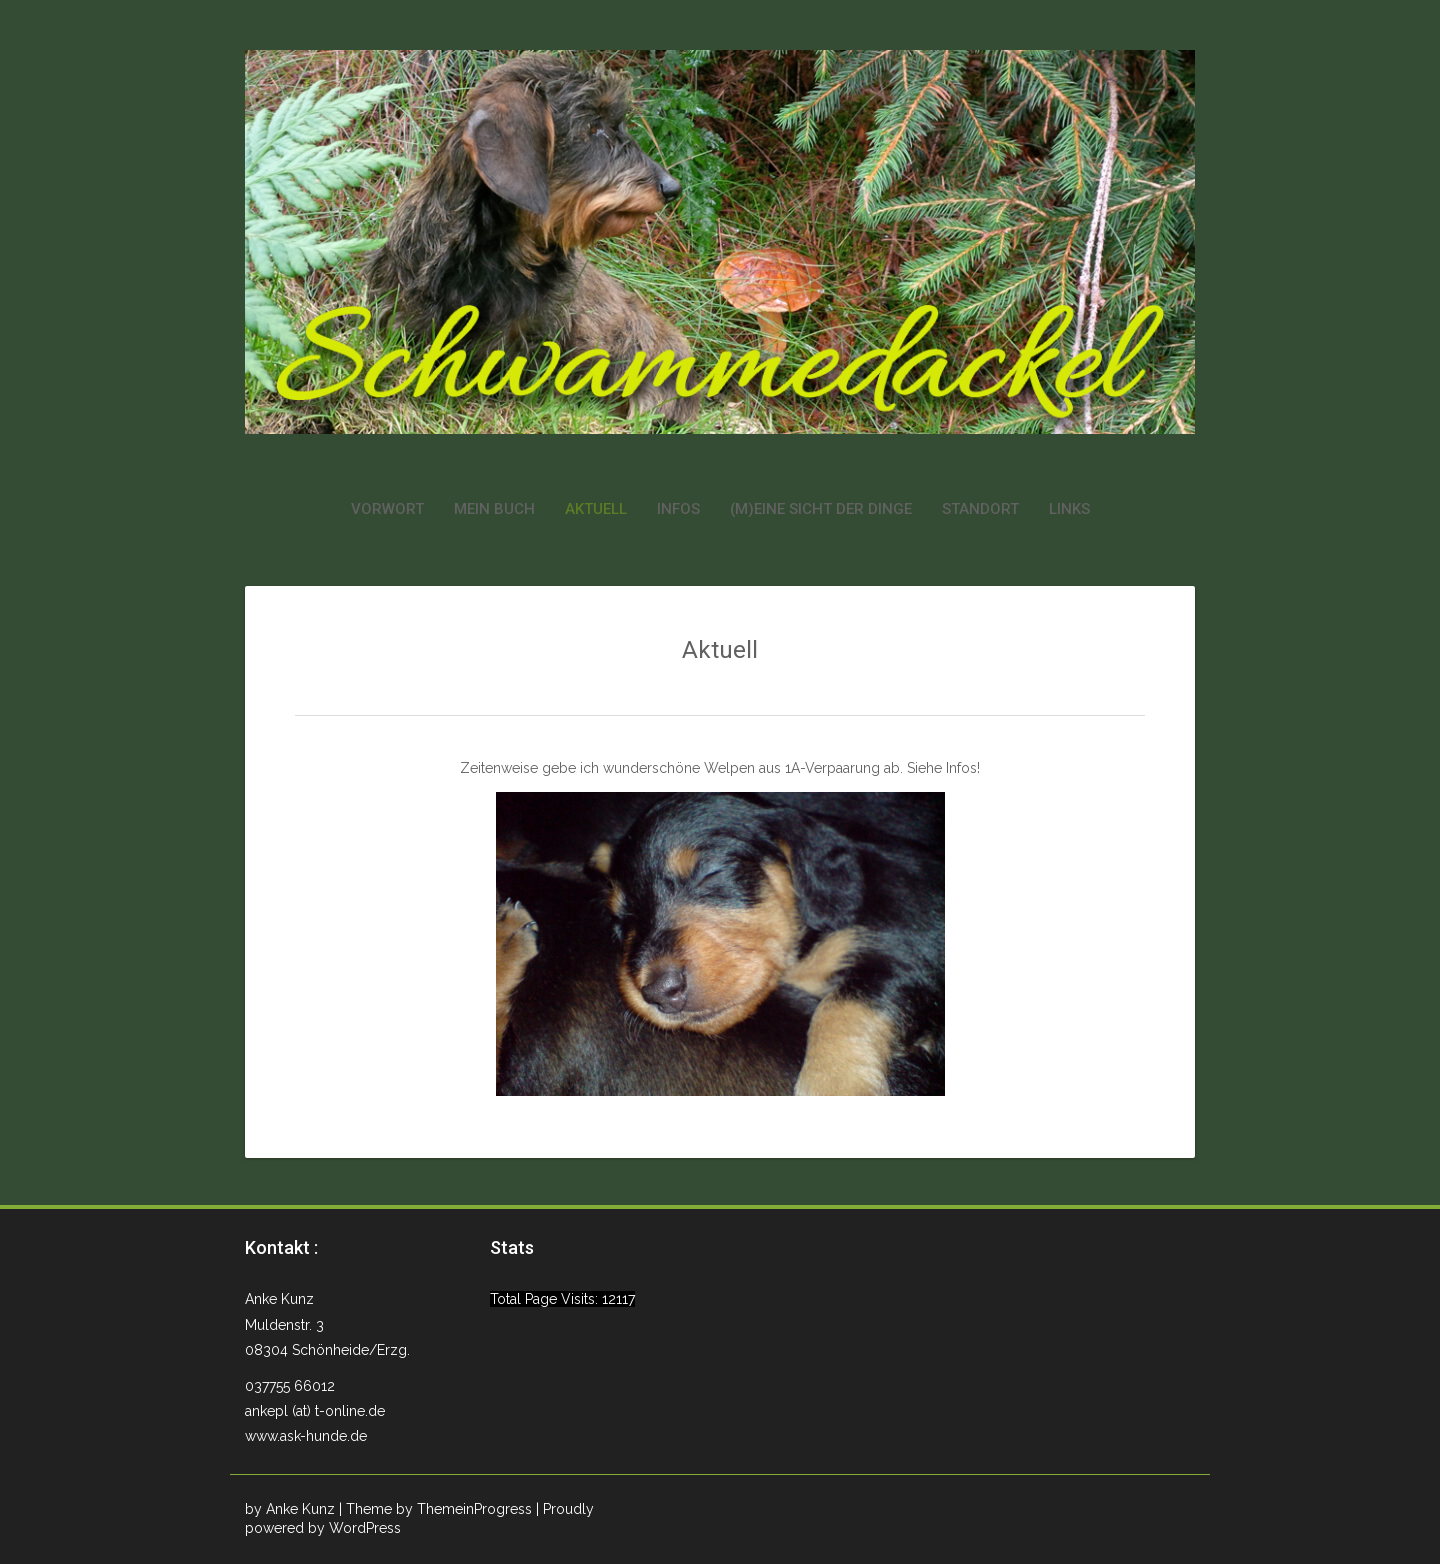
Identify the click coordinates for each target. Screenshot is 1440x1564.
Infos (678, 509)
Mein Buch (494, 509)
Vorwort (387, 509)
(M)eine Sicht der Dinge (821, 509)
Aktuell (596, 509)
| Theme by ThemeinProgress (435, 1509)
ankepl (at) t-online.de (315, 1411)
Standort (980, 509)
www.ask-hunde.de (306, 1436)
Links (1069, 509)
